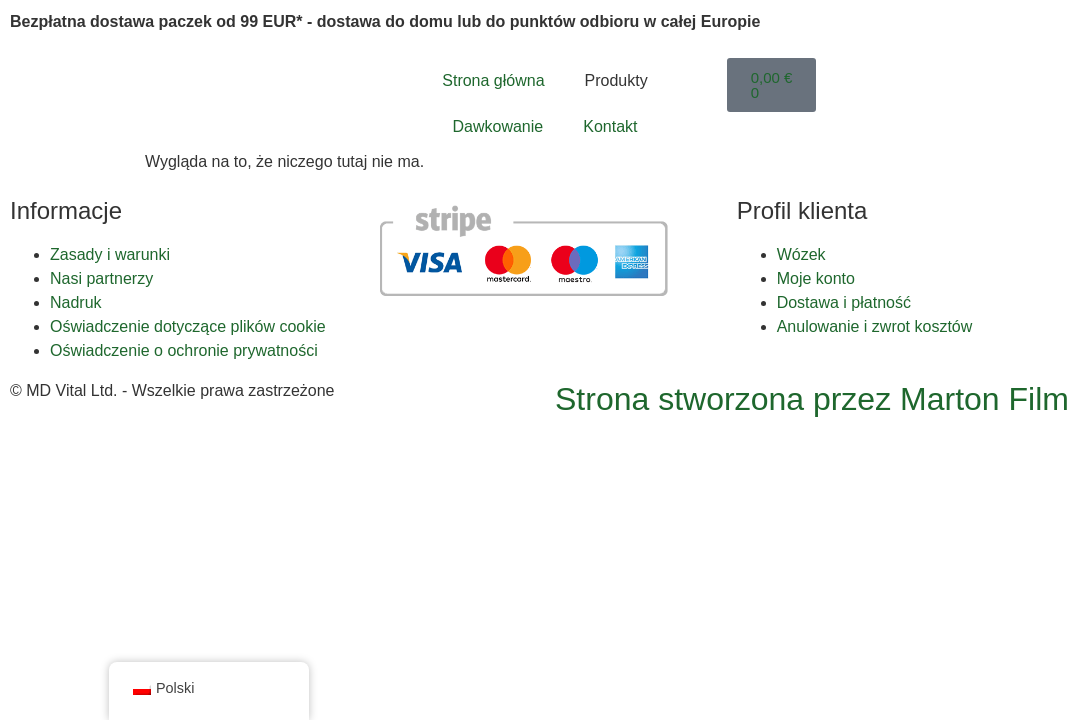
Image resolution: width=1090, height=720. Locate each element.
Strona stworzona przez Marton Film (812, 399)
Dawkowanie (498, 126)
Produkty (616, 80)
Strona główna (493, 80)
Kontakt (610, 126)
